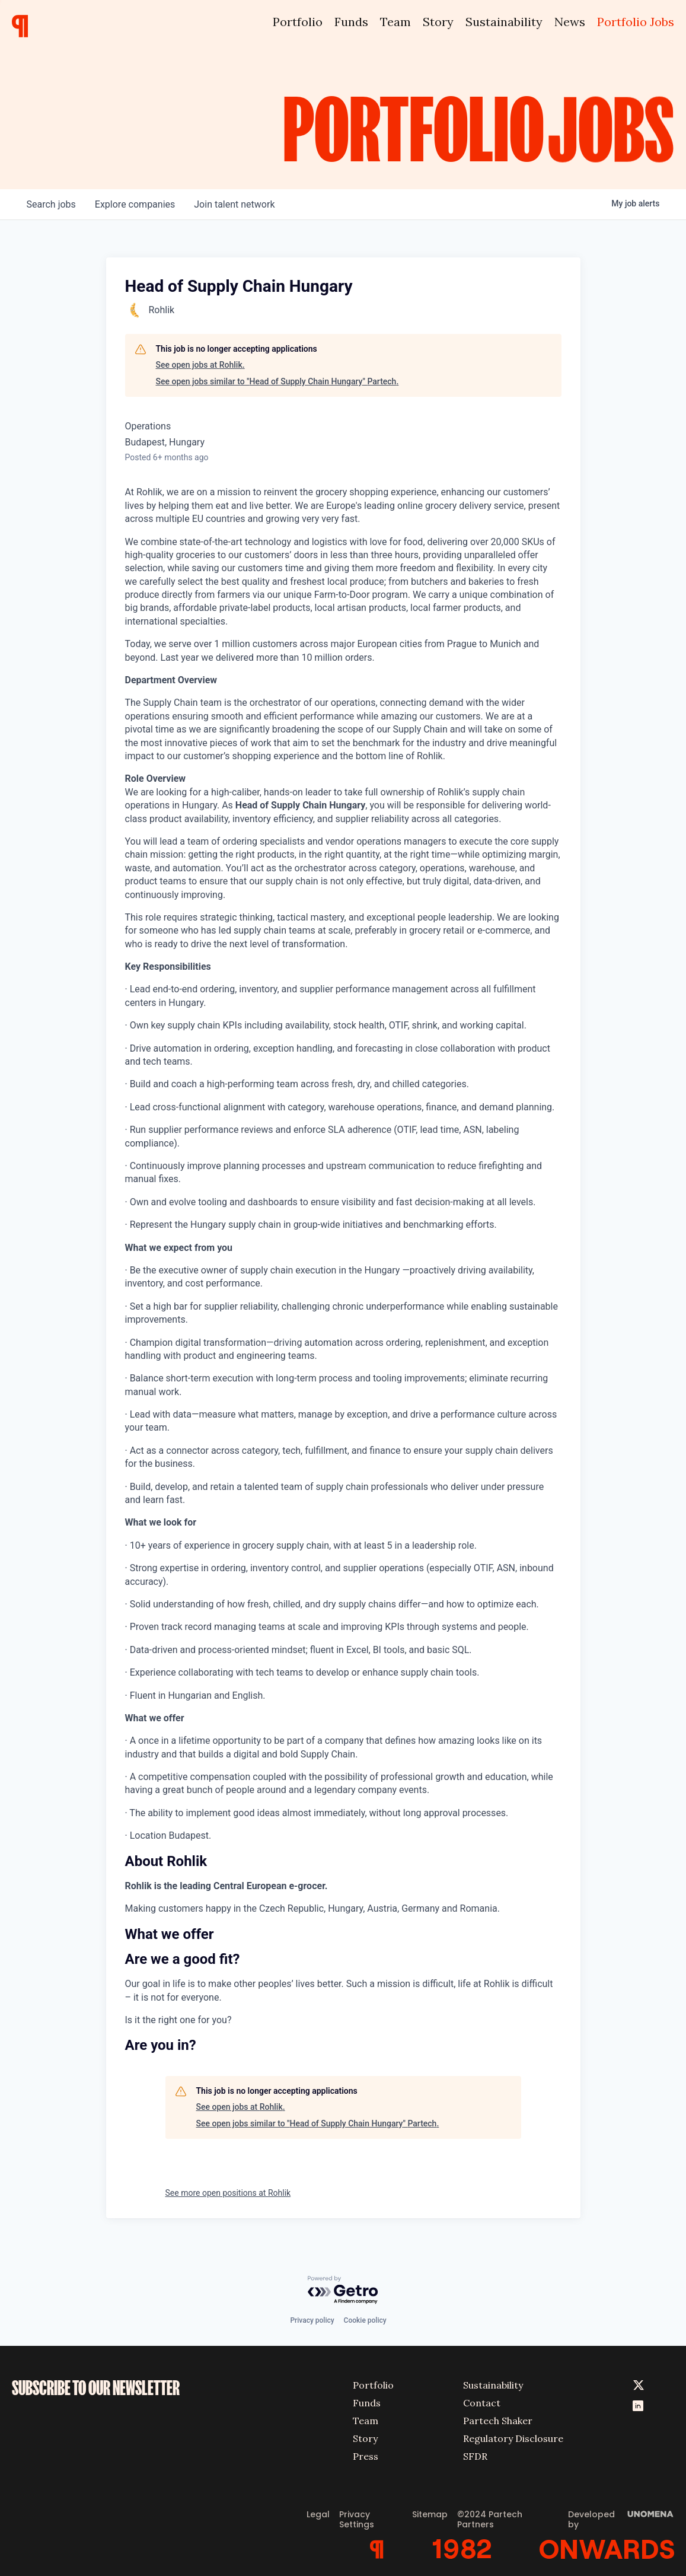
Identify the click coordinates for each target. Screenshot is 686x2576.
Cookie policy (365, 2320)
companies (135, 204)
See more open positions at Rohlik (228, 2193)
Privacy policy (312, 2320)
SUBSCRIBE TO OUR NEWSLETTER (96, 2388)
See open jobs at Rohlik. (200, 365)
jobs (51, 204)
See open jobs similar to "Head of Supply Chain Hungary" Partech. (277, 381)
